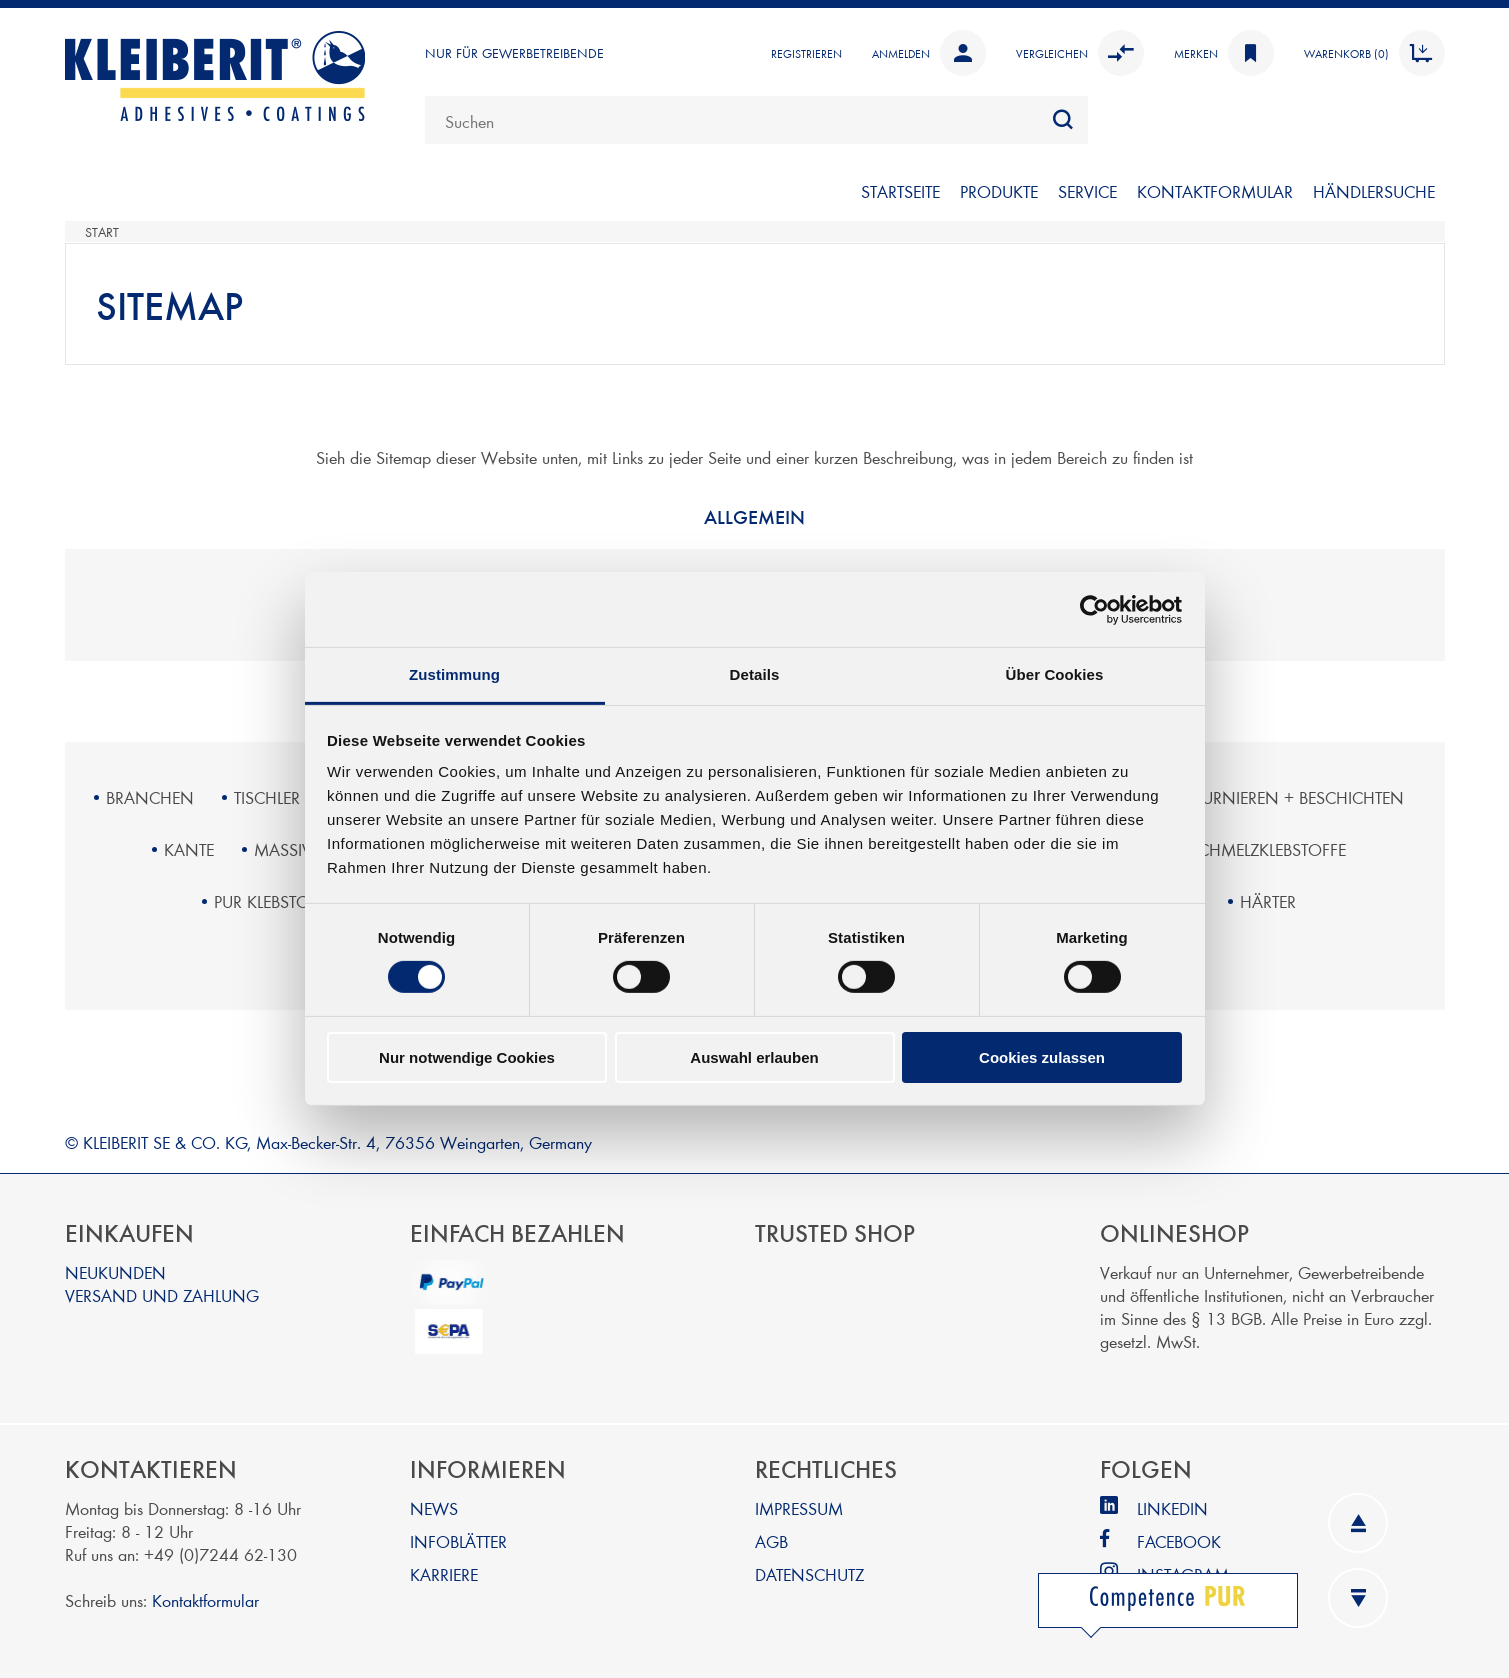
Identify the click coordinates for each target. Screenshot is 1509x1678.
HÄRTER (1268, 900)
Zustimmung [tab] (454, 674)
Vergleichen (1080, 53)
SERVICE (1087, 190)
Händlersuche (1374, 190)
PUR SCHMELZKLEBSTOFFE (1251, 848)
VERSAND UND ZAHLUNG (162, 1294)
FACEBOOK (1179, 1540)
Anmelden (929, 53)
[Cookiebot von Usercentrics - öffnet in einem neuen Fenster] (1094, 609)
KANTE (189, 848)
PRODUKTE (999, 190)
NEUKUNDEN (115, 1271)
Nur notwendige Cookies (467, 1057)
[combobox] (756, 120)
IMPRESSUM (799, 1507)
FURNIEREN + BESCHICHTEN (1299, 796)
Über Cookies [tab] (1055, 674)
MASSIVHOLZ (303, 848)
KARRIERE (444, 1573)
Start (102, 232)
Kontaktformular (205, 1599)
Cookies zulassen (1042, 1057)
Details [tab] (755, 674)
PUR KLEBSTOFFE (274, 900)
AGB (771, 1540)
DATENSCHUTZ (809, 1573)
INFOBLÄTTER (458, 1540)
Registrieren (806, 53)
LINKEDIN (1172, 1507)
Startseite (900, 190)
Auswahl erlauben (754, 1057)
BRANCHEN (150, 796)
